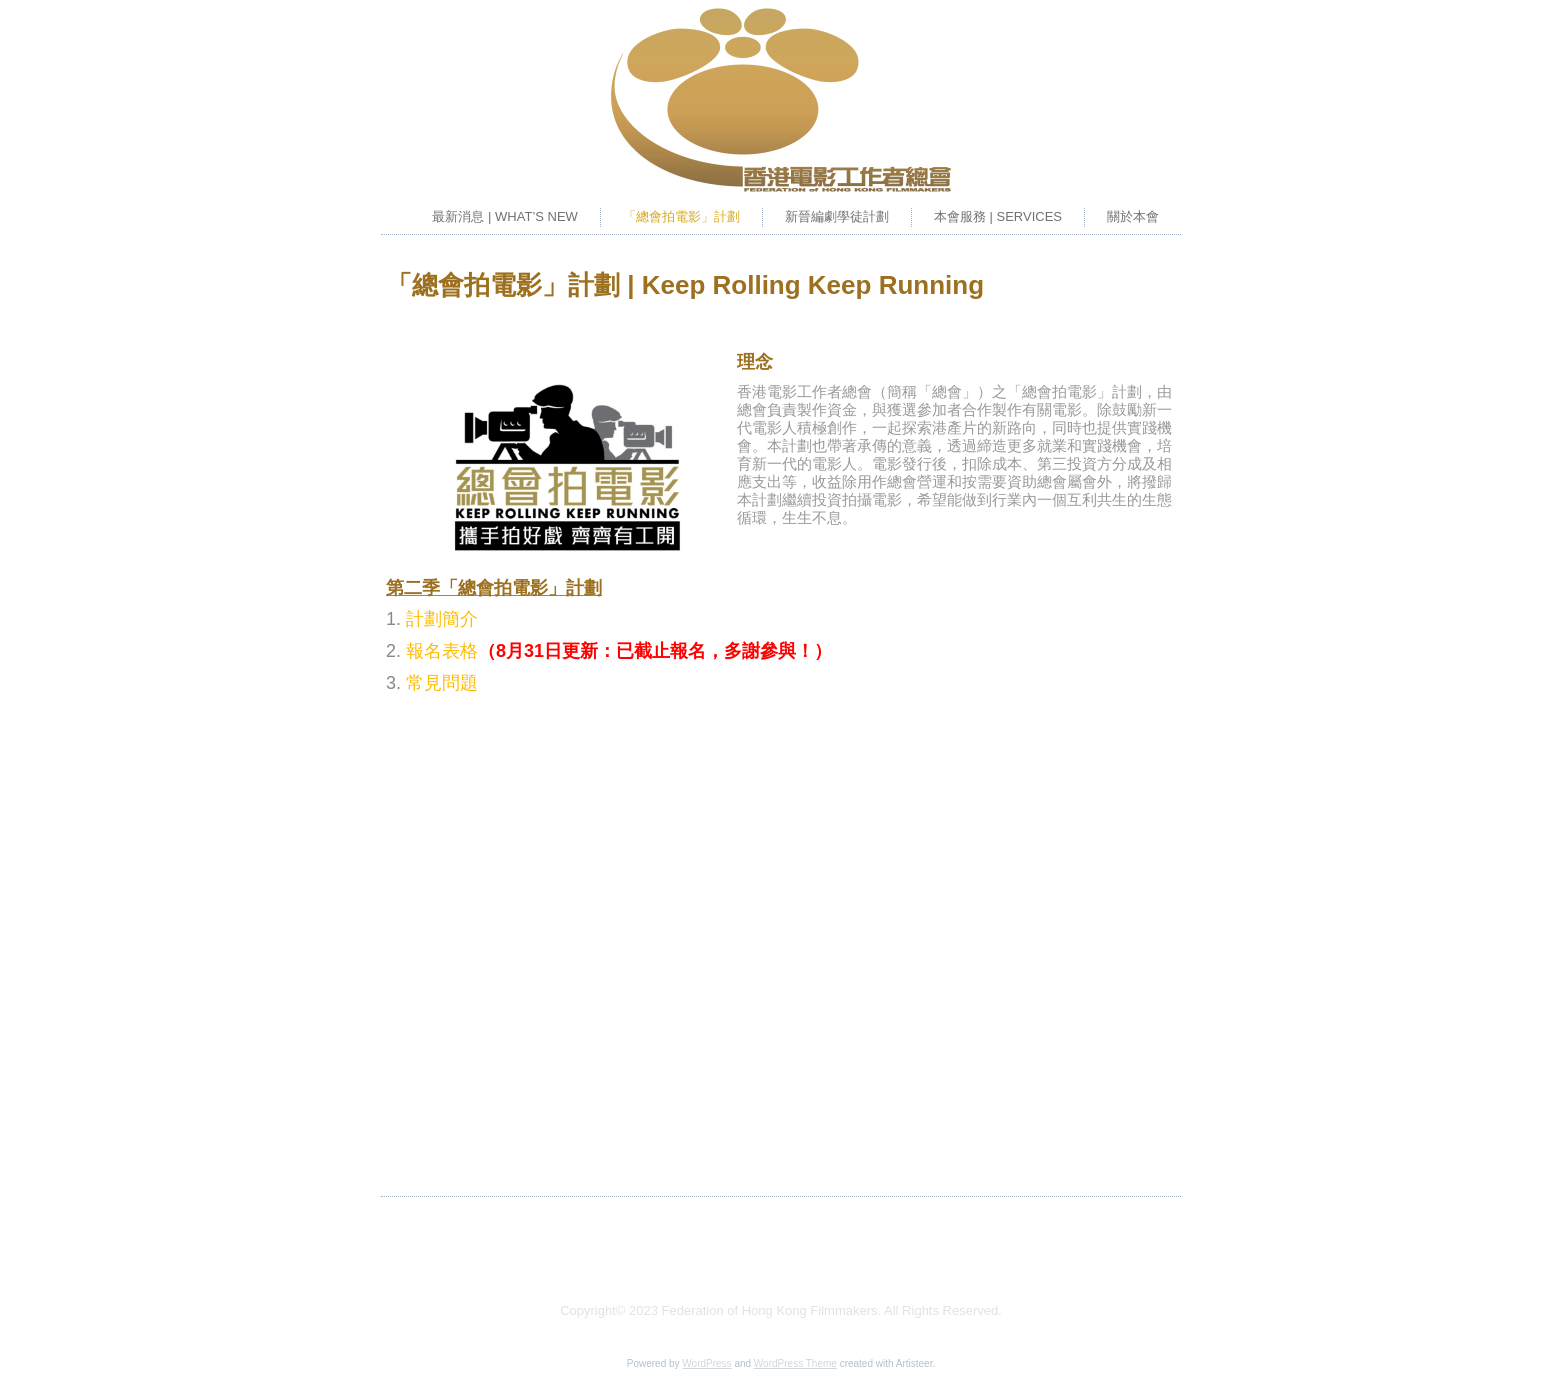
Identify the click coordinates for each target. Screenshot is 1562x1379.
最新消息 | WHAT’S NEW (504, 216)
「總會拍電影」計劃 (681, 216)
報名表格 (442, 651)
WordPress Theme (795, 1363)
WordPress (706, 1363)
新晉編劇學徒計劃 (837, 216)
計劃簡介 (442, 619)
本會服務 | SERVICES (998, 216)
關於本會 (1133, 216)
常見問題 (442, 683)
